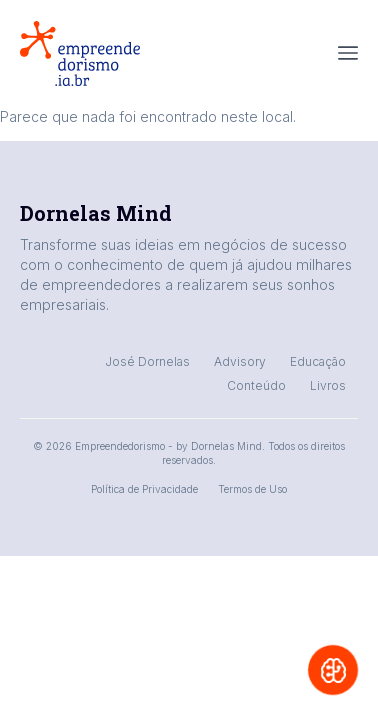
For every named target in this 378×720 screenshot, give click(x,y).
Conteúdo (256, 385)
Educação (318, 361)
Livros (328, 385)
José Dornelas (147, 361)
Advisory (240, 361)
